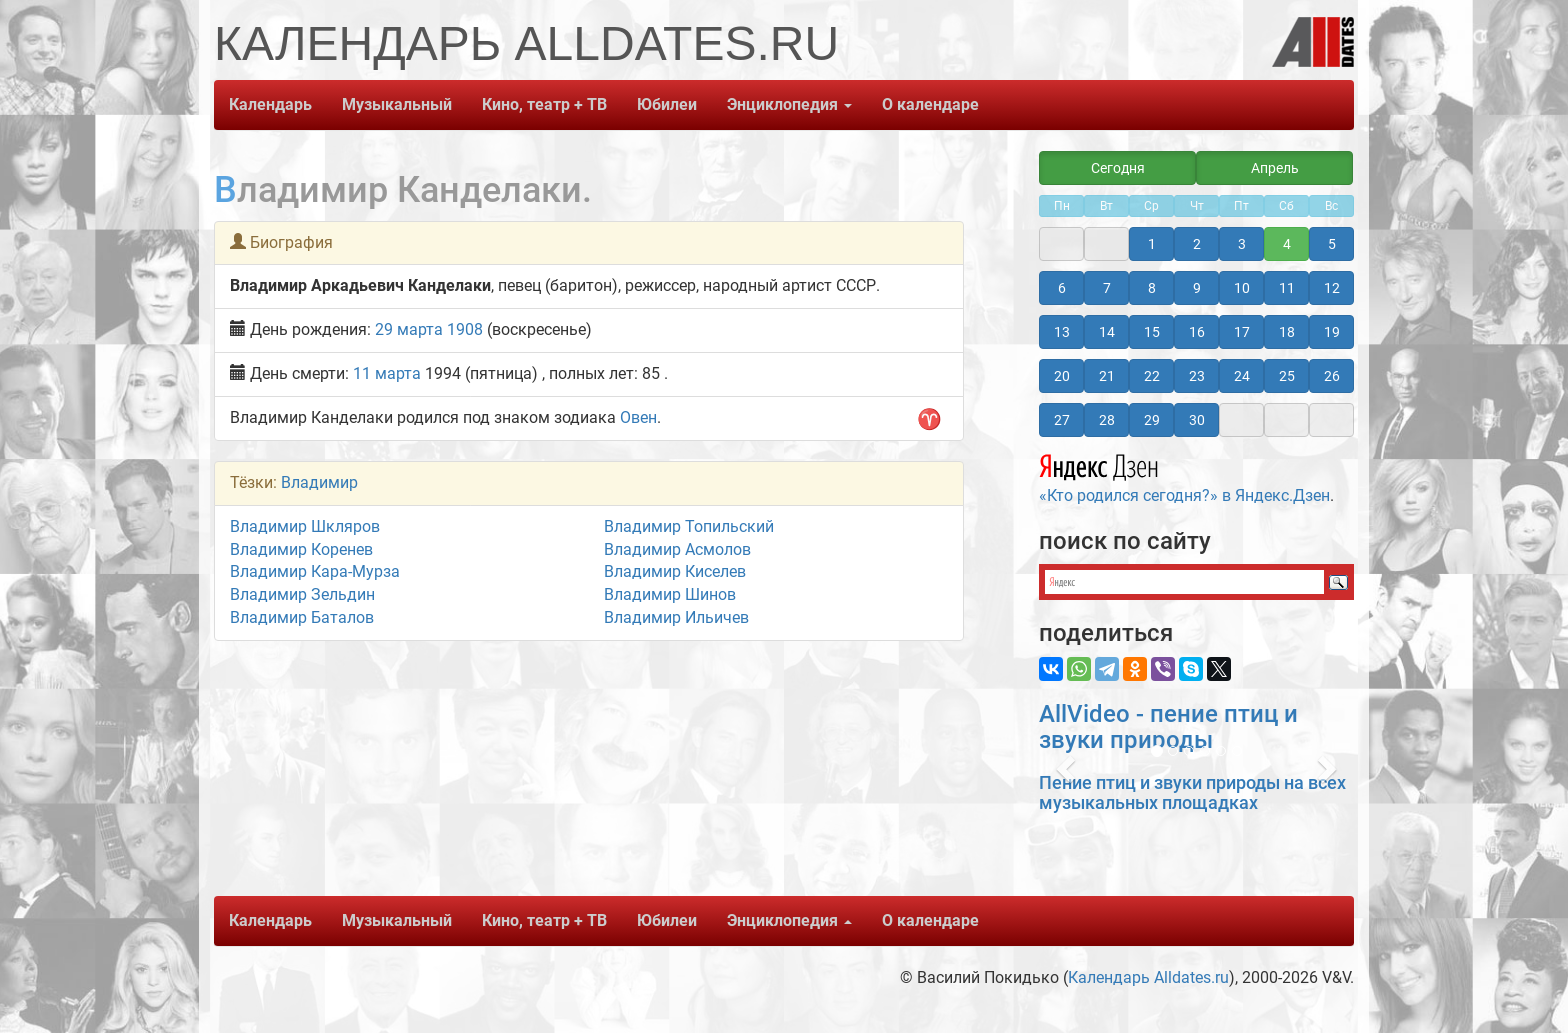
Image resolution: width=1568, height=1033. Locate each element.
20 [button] (1062, 376)
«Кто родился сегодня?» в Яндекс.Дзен (1184, 476)
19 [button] (1332, 332)
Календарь (270, 104)
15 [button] (1152, 332)
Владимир (319, 482)
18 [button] (1287, 332)
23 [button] (1197, 376)
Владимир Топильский (689, 526)
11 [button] (1287, 288)
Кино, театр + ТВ (544, 104)
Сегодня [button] (1118, 168)
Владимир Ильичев (676, 617)
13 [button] (1062, 332)
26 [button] (1332, 376)
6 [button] (1062, 288)
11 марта (387, 373)
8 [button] (1152, 288)
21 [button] (1107, 376)
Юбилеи (667, 104)
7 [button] (1107, 288)
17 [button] (1242, 332)
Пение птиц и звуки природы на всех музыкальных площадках (1192, 792)
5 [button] (1332, 244)
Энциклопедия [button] (789, 104)
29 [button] (1152, 420)
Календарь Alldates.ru (1148, 977)
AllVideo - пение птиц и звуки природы (1168, 727)
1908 (465, 329)
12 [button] (1332, 288)
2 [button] (1197, 244)
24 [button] (1242, 376)
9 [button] (1197, 288)
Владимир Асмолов (677, 549)
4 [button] (1287, 244)
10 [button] (1242, 288)
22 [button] (1152, 376)
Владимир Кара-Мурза (315, 571)
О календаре (930, 104)
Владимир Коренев (301, 549)
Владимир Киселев (675, 571)
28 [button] (1107, 420)
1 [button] (1152, 244)
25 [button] (1287, 376)
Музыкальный (397, 104)
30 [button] (1197, 420)
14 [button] (1107, 332)
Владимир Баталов (302, 617)
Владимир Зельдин (302, 594)
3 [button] (1242, 244)
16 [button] (1197, 332)
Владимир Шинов (670, 594)
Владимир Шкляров (305, 526)
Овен (638, 417)
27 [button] (1062, 420)
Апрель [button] (1275, 168)
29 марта (409, 329)
